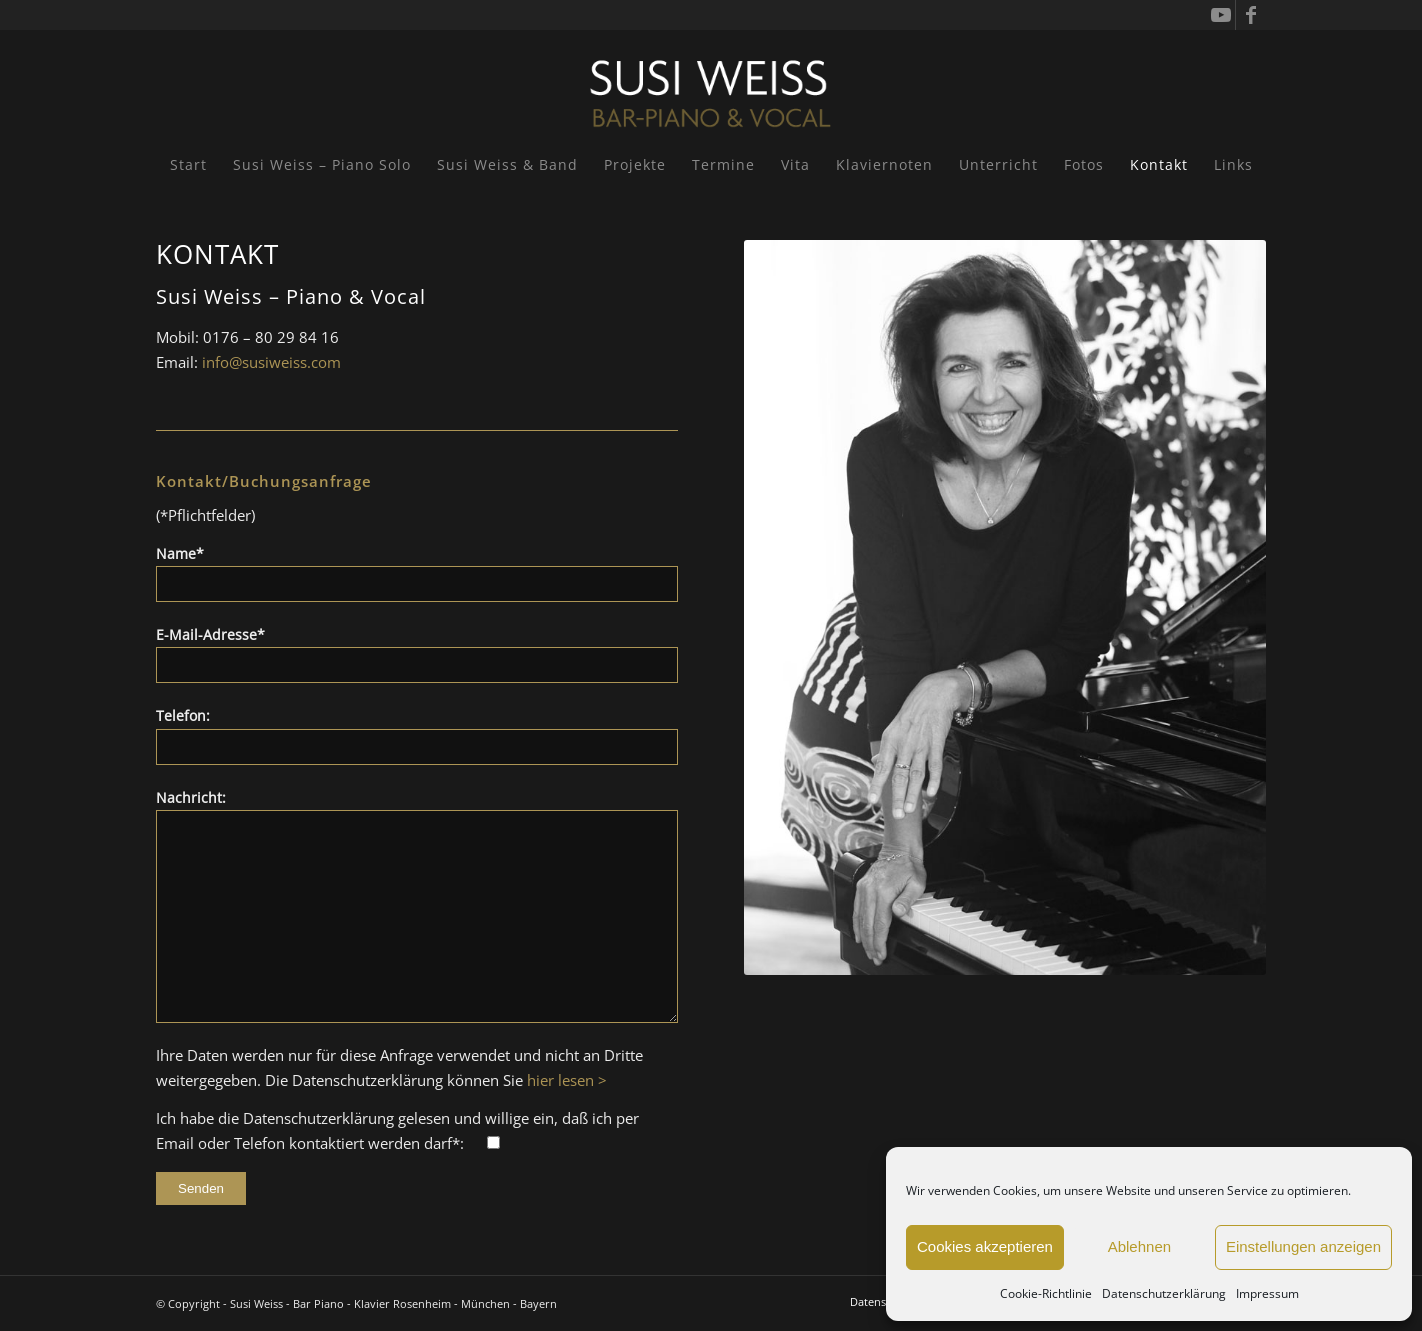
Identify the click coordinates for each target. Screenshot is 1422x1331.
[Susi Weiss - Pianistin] (711, 85)
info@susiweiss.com (271, 362)
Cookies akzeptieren (985, 1246)
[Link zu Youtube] (1220, 15)
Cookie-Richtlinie (1046, 1293)
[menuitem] (188, 165)
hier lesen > (567, 1080)
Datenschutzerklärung (1164, 1293)
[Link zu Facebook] (1251, 15)
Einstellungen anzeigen (1303, 1246)
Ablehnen (1139, 1246)
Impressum (1267, 1293)
